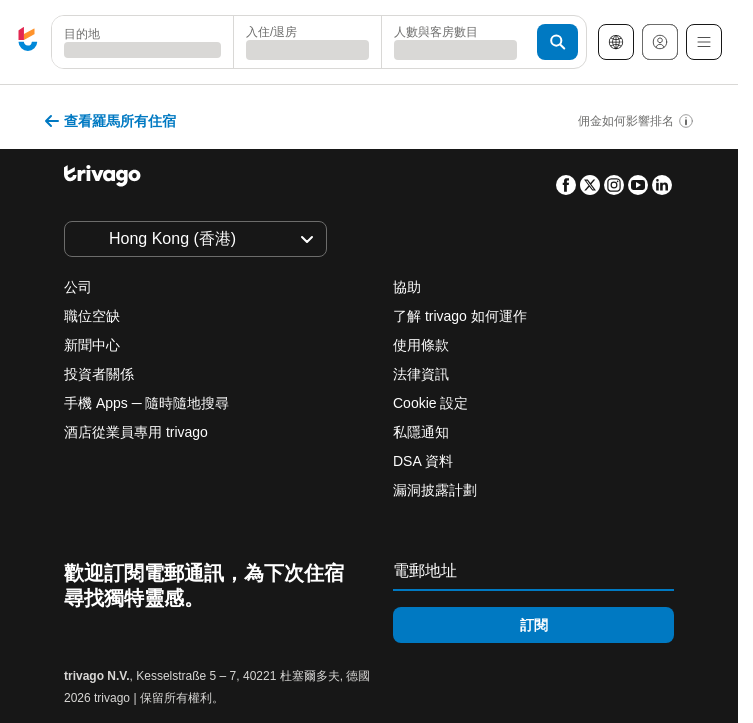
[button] (142, 42)
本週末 (266, 473)
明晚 (164, 473)
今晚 (68, 473)
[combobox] (142, 42)
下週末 (374, 473)
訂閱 (534, 625)
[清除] (207, 42)
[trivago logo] (28, 42)
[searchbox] (142, 50)
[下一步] (498, 116)
